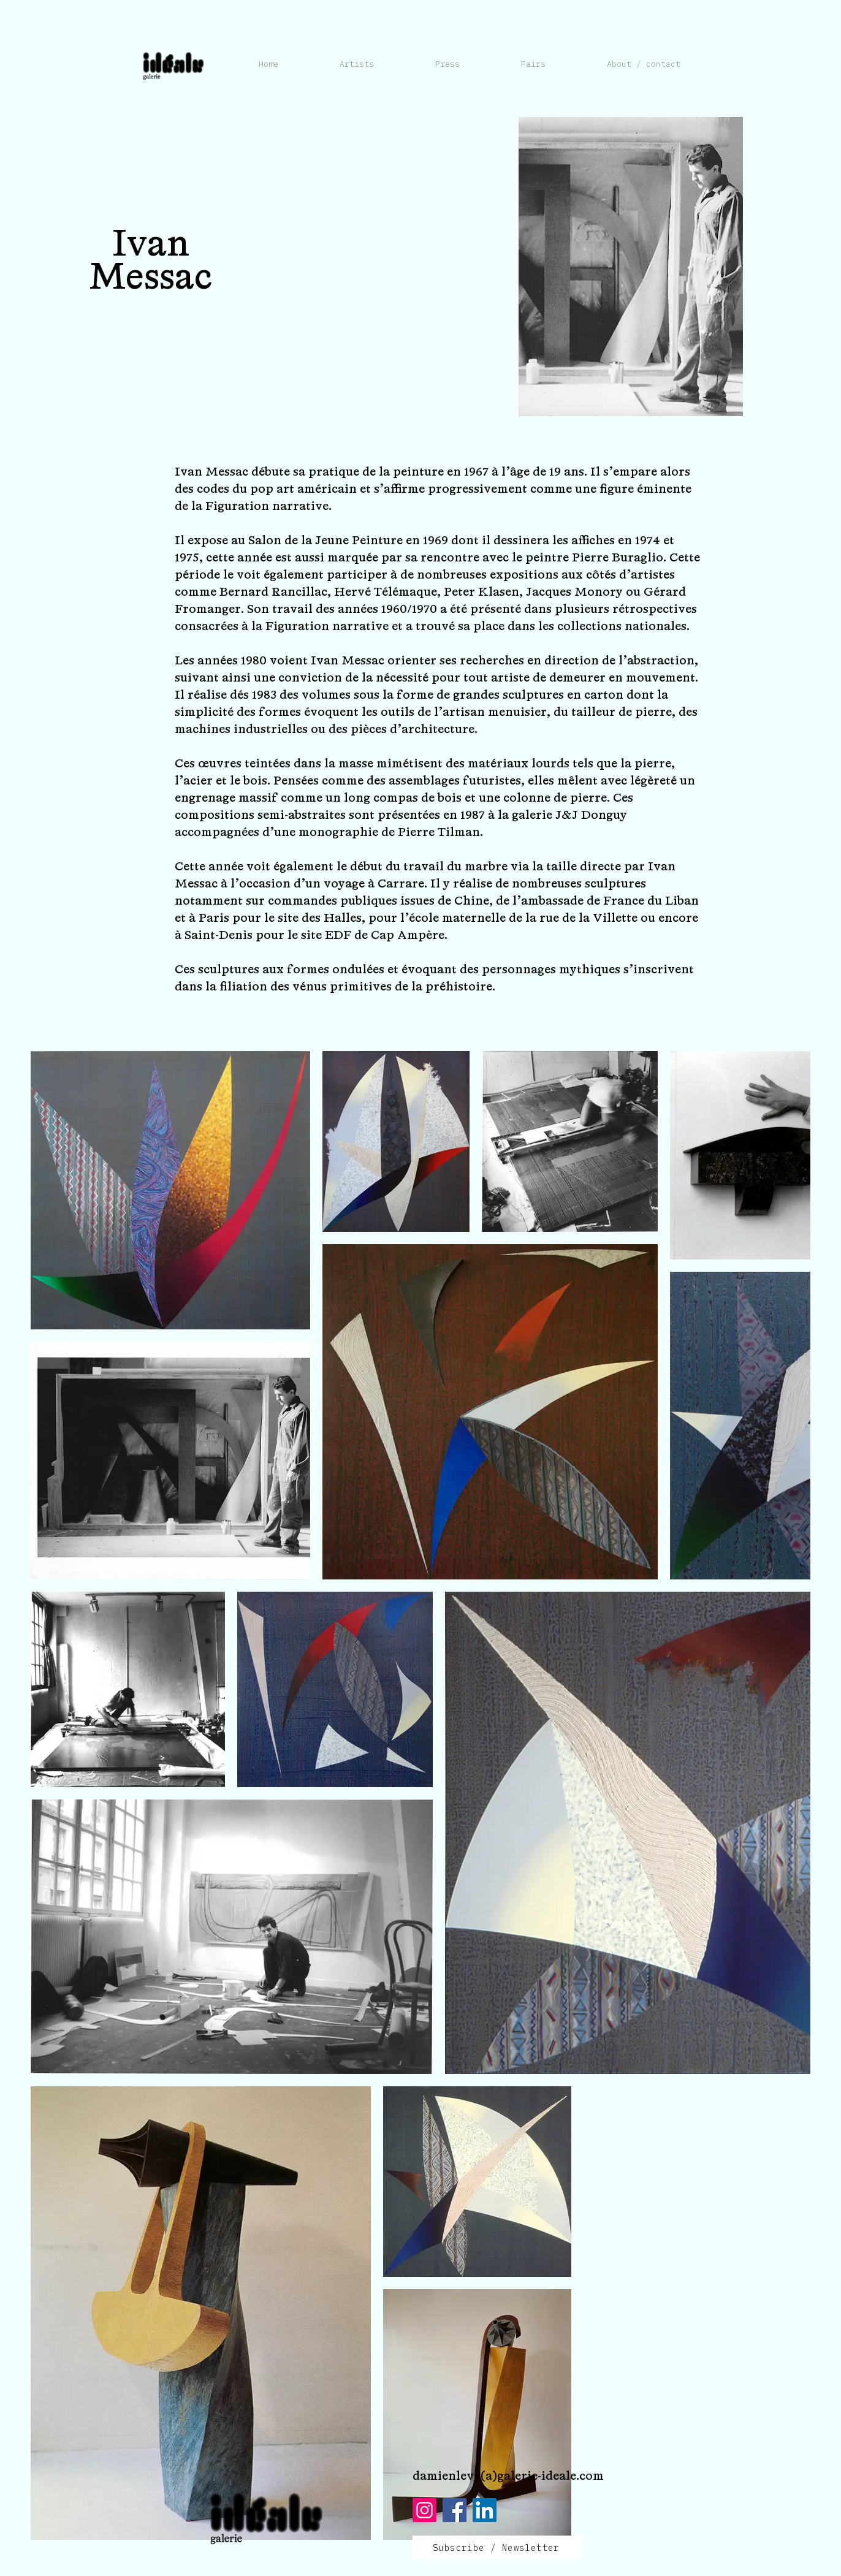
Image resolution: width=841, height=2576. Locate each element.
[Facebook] (454, 2510)
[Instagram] (424, 2510)
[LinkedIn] (485, 2510)
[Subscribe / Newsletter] (497, 2548)
